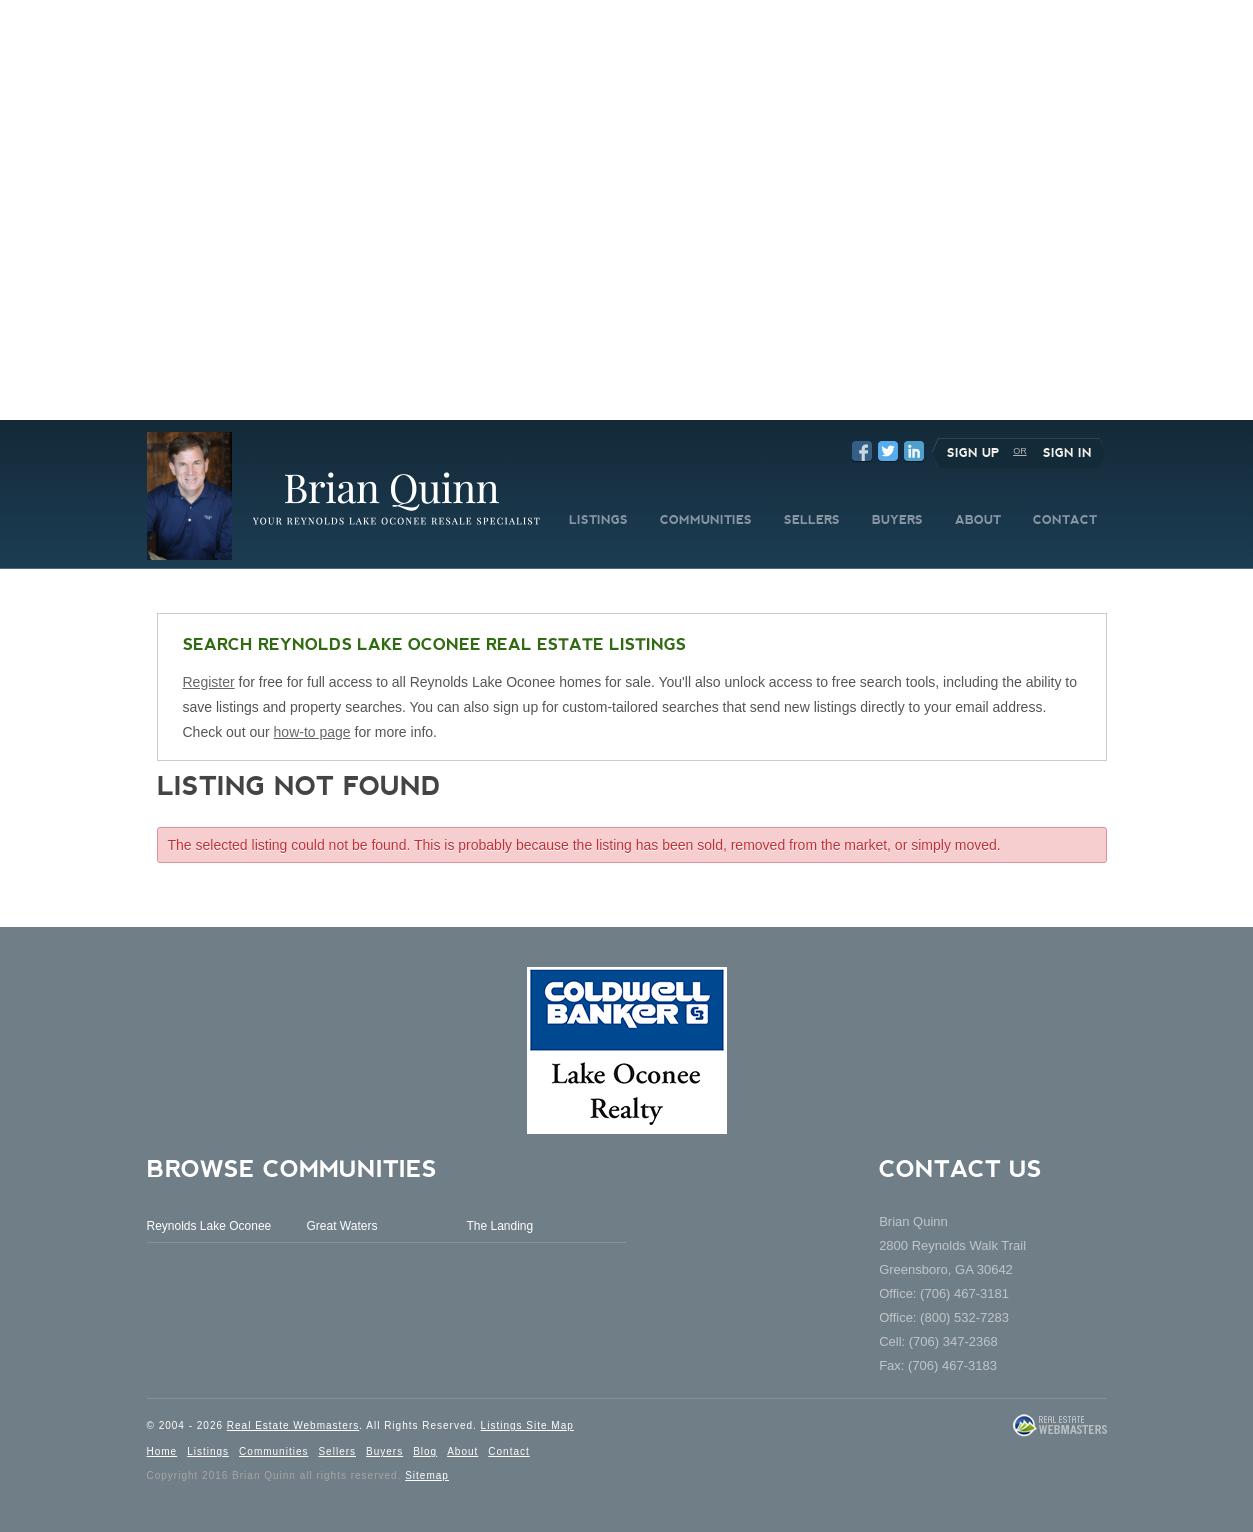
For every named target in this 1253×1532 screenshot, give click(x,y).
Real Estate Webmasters (293, 1425)
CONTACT (1065, 520)
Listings (208, 1451)
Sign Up (973, 453)
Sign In (1067, 453)
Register (209, 682)
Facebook (862, 451)
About (462, 1451)
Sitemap (427, 1475)
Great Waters (341, 1226)
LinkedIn (914, 451)
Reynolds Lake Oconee (209, 1226)
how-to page (312, 732)
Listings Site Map (527, 1425)
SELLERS (812, 520)
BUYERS (897, 520)
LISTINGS (598, 520)
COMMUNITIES (706, 520)
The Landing (499, 1226)
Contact (508, 1451)
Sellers (337, 1451)
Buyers (384, 1451)
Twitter (888, 451)
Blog (425, 1451)
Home (162, 1451)
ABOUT (978, 520)
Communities (273, 1451)
